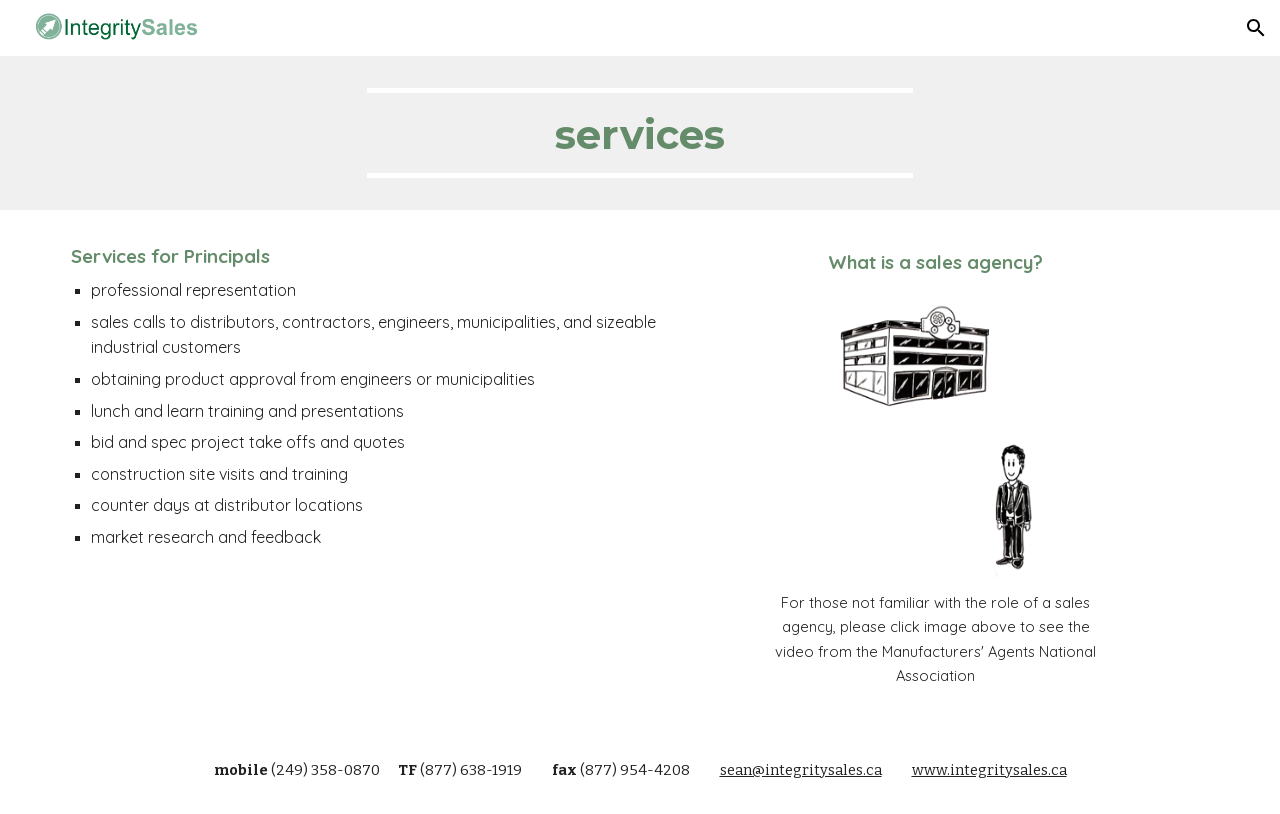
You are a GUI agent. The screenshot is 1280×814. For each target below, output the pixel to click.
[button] (1256, 28)
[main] (640, 133)
